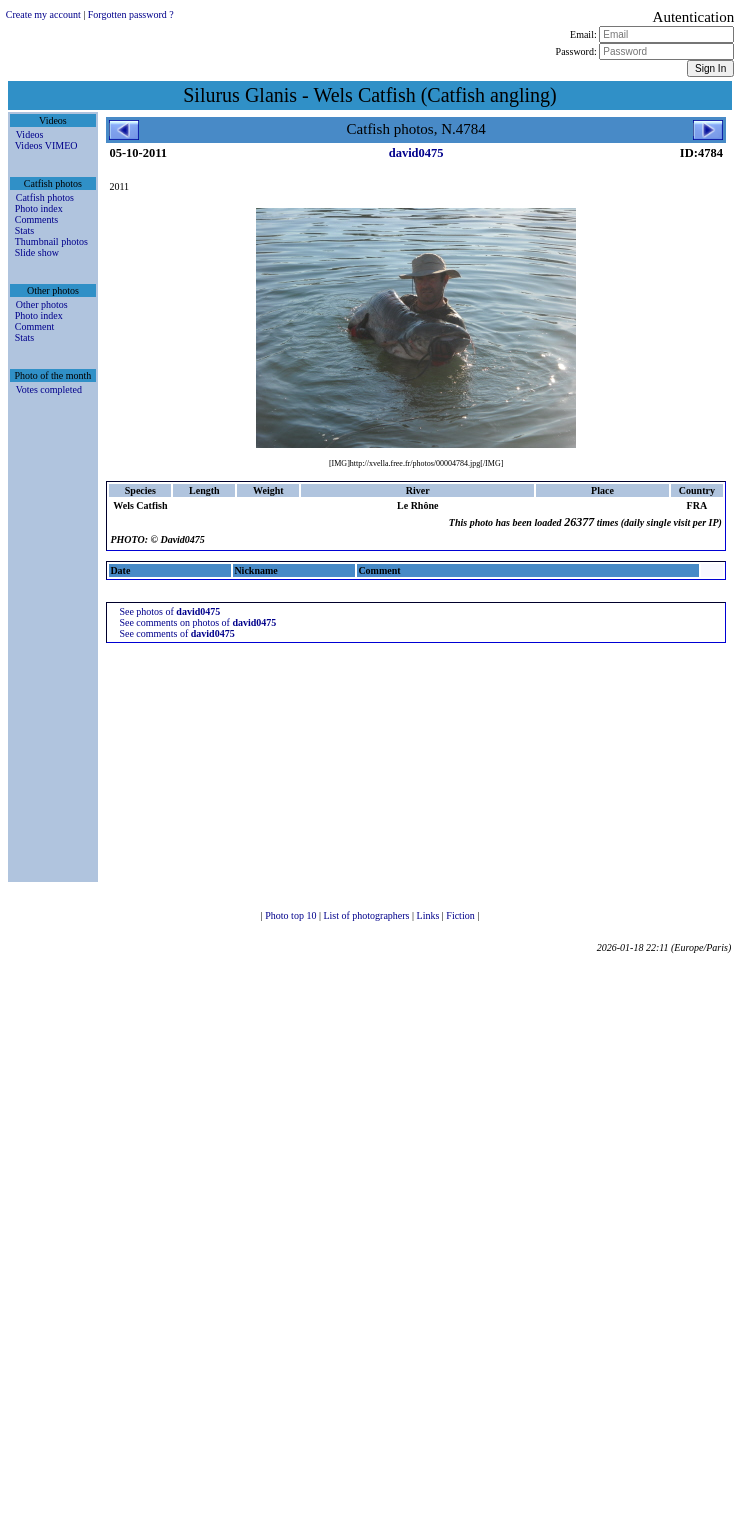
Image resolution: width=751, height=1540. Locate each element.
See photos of (169, 611)
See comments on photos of (197, 622)
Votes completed (49, 389)
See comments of (176, 633)
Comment (34, 326)
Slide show (37, 252)
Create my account (43, 14)
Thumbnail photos (51, 241)
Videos (30, 134)
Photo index (39, 208)
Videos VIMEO (46, 145)
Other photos (42, 304)
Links (429, 915)
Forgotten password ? (131, 14)
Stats (24, 230)
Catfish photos (45, 197)
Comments (36, 219)
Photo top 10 (292, 915)
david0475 (416, 153)
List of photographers (367, 915)
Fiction (461, 915)
